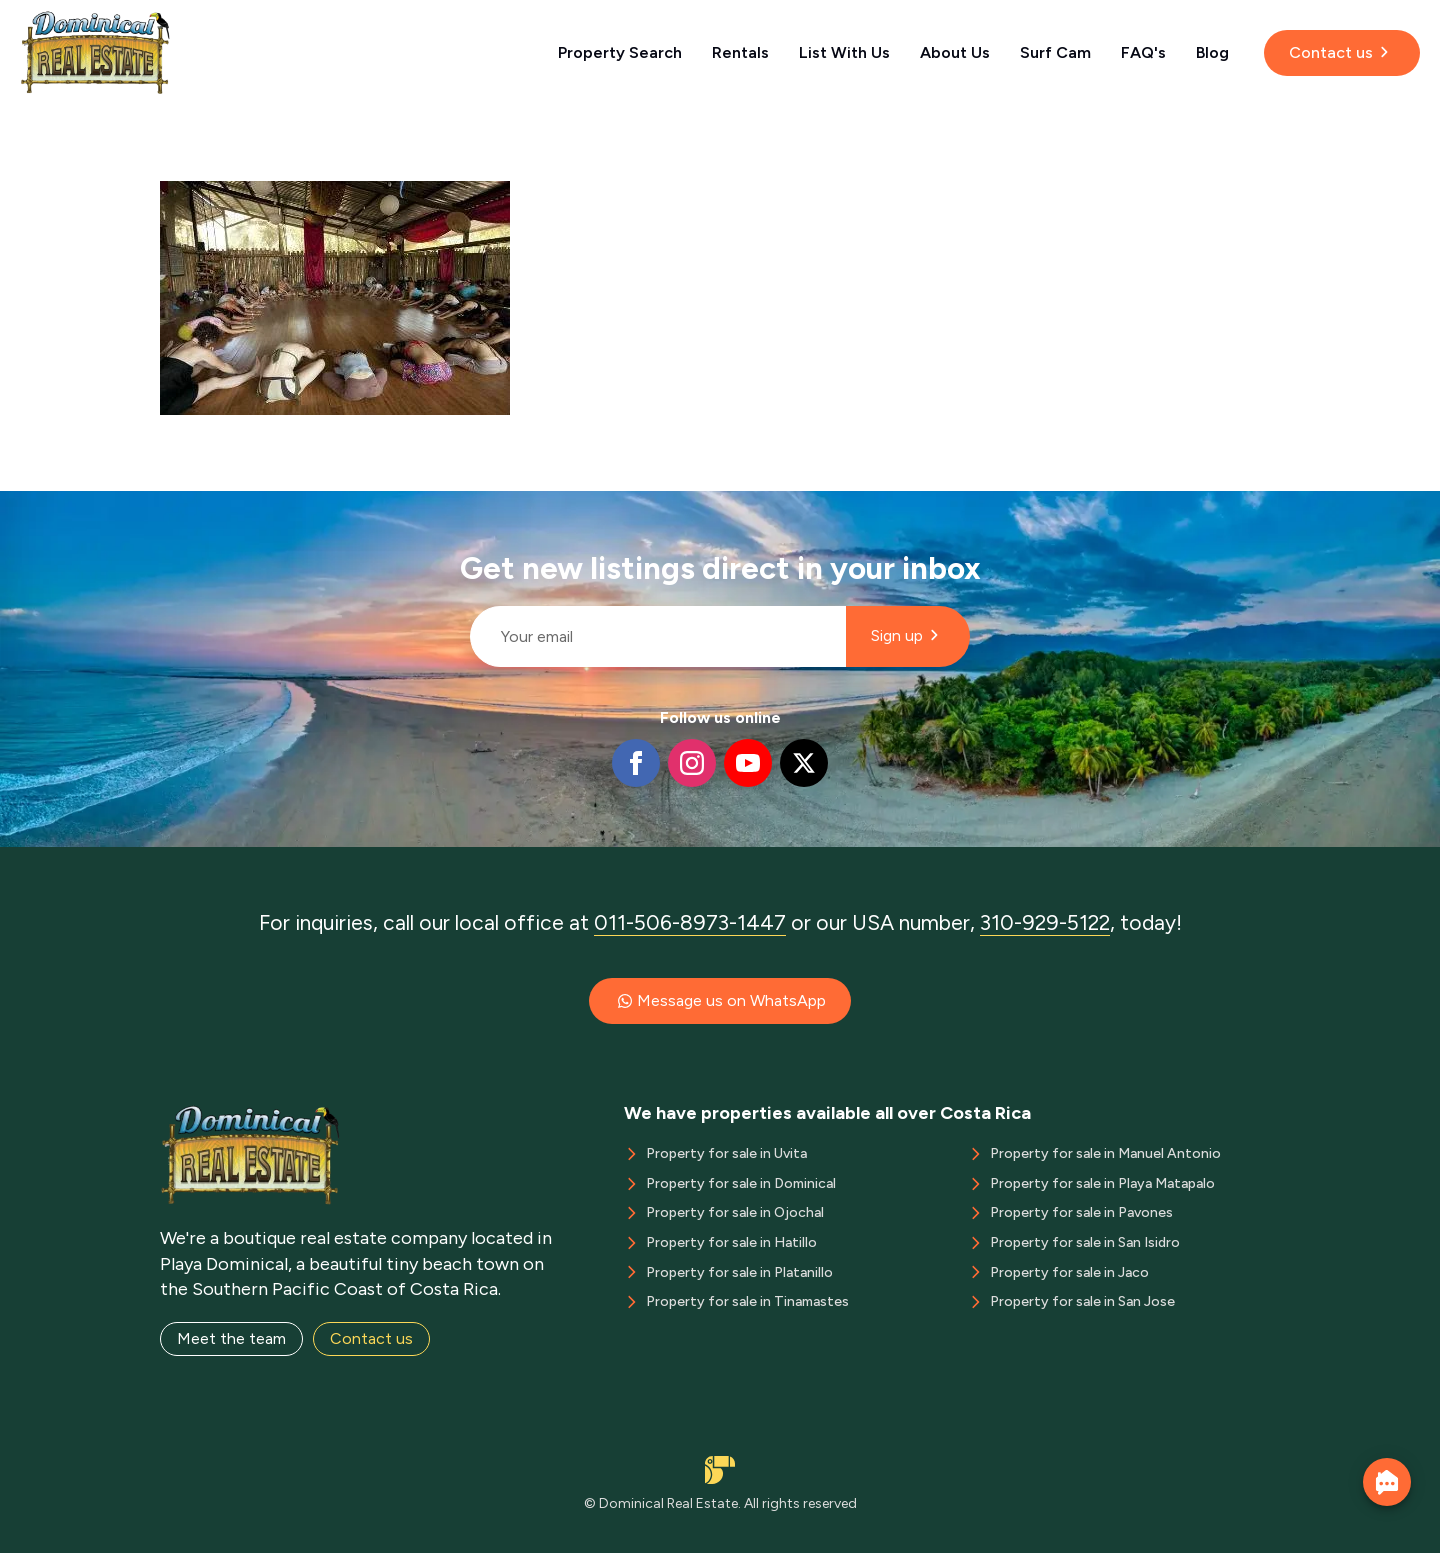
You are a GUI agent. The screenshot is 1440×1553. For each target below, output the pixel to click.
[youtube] (748, 763)
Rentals (740, 52)
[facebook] (636, 763)
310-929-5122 (1045, 922)
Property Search (620, 52)
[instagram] (692, 763)
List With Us (844, 52)
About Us (955, 52)
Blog (1212, 52)
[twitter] (804, 763)
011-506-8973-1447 (690, 922)
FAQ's (1143, 52)
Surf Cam (1055, 52)
